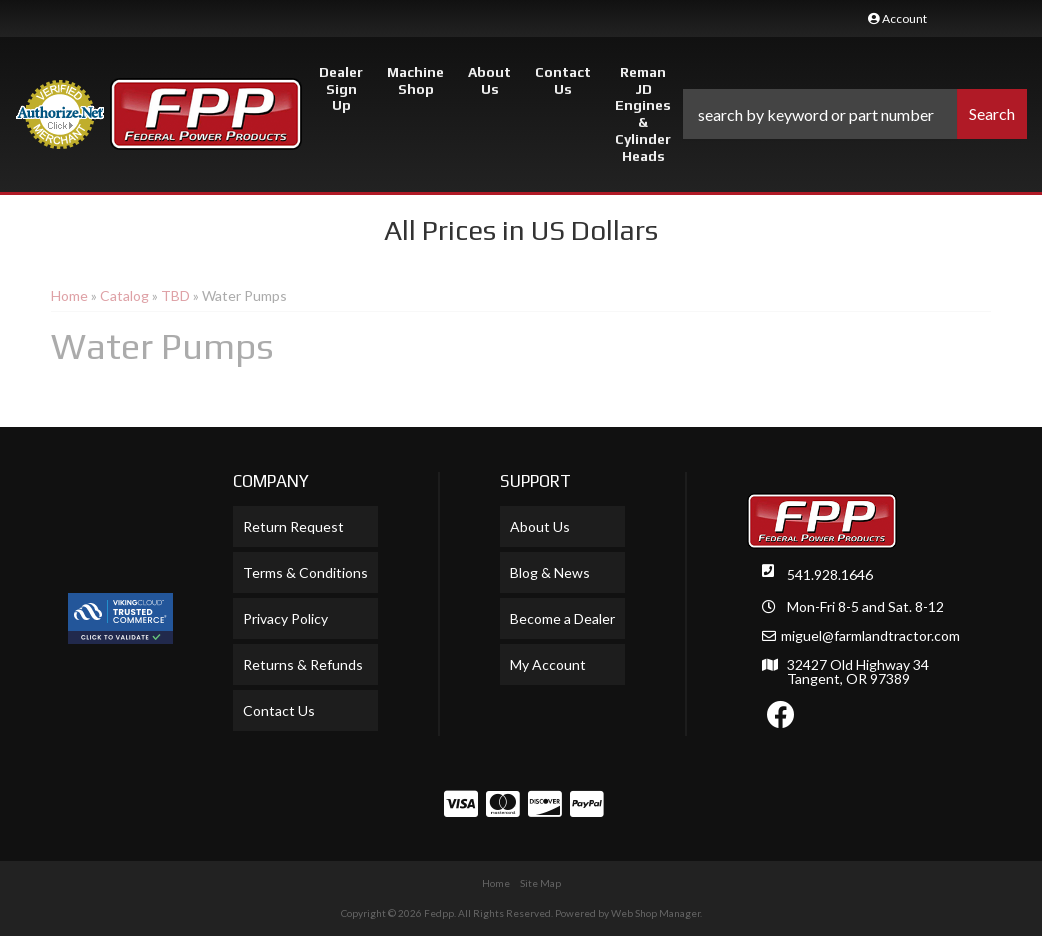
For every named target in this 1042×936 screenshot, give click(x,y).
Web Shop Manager (655, 913)
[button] (855, 114)
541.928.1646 (830, 574)
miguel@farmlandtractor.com (870, 636)
